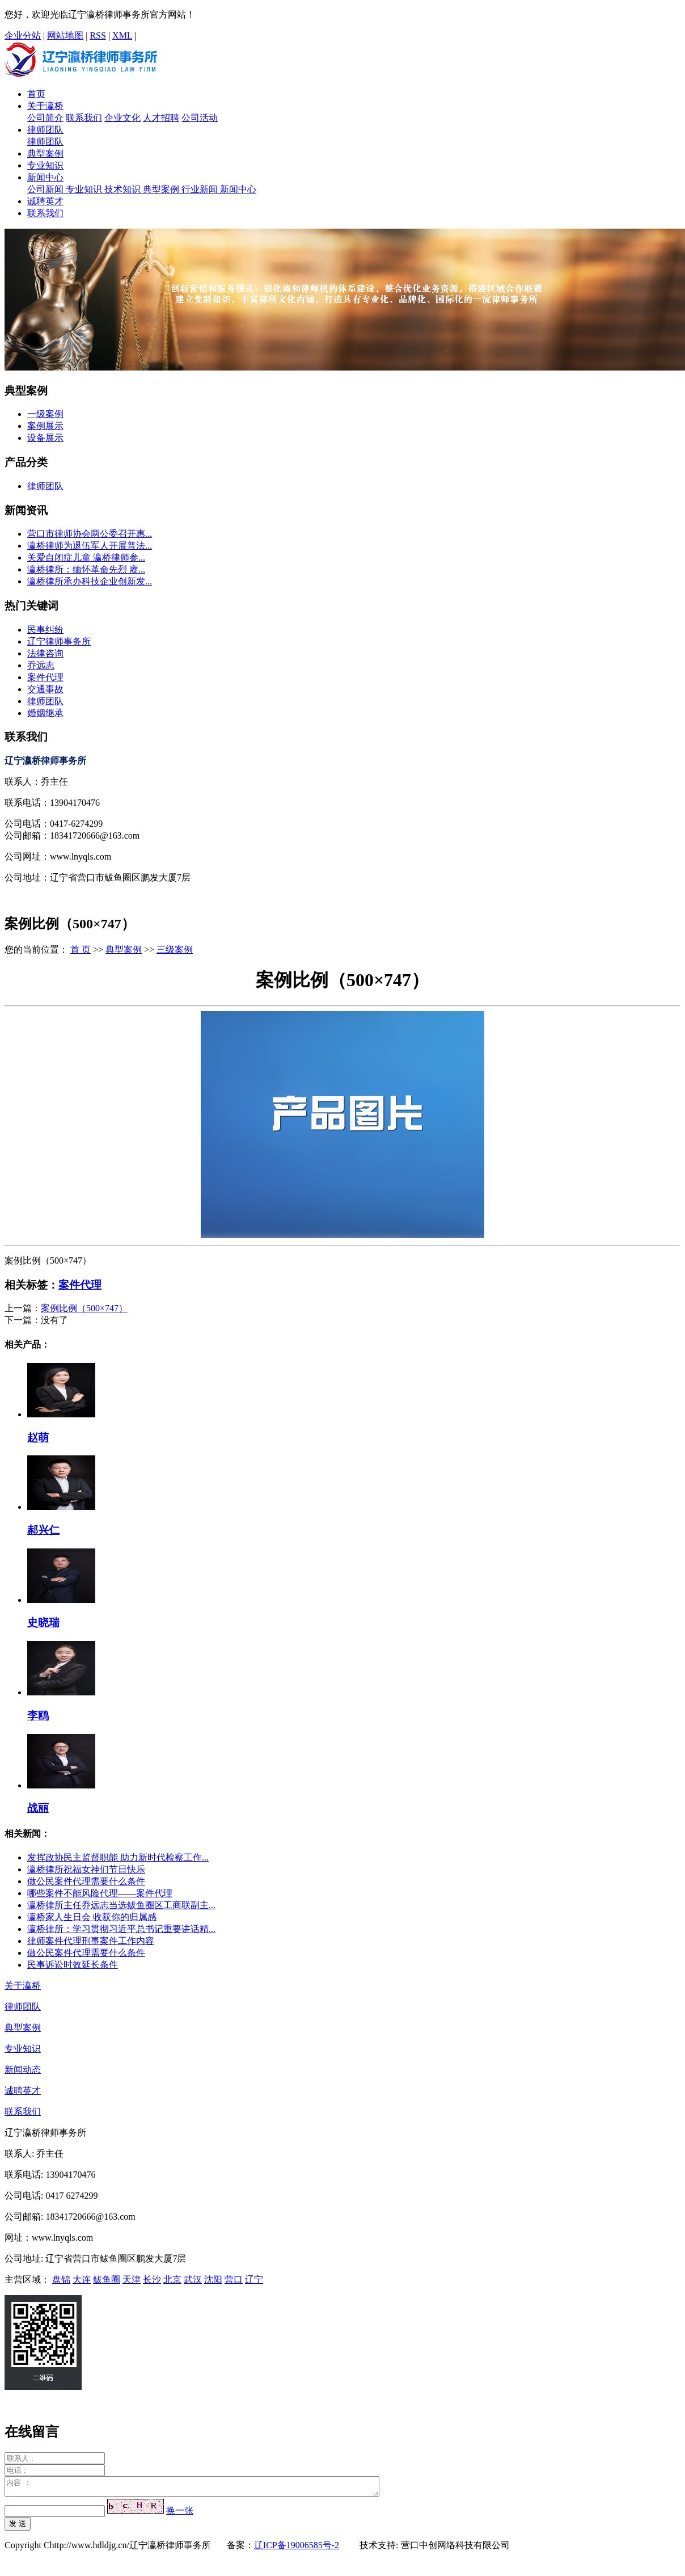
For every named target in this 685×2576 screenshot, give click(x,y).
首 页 (80, 949)
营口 (234, 2279)
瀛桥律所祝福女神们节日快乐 (86, 1869)
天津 (131, 2279)
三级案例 (175, 949)
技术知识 (123, 189)
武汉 (193, 2279)
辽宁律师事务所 (59, 641)
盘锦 (61, 2279)
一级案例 (45, 414)
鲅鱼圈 (106, 2279)
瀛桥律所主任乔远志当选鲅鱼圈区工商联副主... (121, 1905)
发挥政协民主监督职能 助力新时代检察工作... (118, 1857)
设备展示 (45, 438)
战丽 (38, 1808)
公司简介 (45, 118)
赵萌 (38, 1437)
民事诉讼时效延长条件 (72, 1964)
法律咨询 (45, 653)
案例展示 (45, 426)
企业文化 (122, 118)
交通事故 (45, 689)
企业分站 (23, 35)
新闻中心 (45, 177)
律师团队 (45, 129)
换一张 (179, 2514)
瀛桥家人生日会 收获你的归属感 (92, 1917)
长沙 (152, 2279)
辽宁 (254, 2279)
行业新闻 (200, 189)
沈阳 (213, 2279)
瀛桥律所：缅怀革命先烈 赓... (86, 569)
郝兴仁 (43, 1530)
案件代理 (45, 677)
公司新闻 (46, 189)
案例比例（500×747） (84, 1308)
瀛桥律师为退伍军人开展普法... (89, 545)
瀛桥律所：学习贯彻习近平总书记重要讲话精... (121, 1929)
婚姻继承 (45, 713)
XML (122, 35)
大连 (82, 2279)
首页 (36, 94)
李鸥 (38, 1715)
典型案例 (45, 153)
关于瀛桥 (45, 106)
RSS (97, 35)
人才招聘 (161, 118)
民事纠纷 (45, 629)
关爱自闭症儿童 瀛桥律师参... (86, 557)
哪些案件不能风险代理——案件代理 (99, 1893)
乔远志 (40, 665)
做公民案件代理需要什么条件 (86, 1881)
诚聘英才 (45, 201)
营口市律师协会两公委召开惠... (89, 533)
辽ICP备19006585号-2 (296, 2548)
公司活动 (199, 118)
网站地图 (65, 35)
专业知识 (45, 165)
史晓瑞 (43, 1622)
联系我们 (84, 118)
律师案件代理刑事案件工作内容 (90, 1941)
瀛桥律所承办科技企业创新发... (89, 581)
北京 (172, 2279)
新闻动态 (23, 2069)
